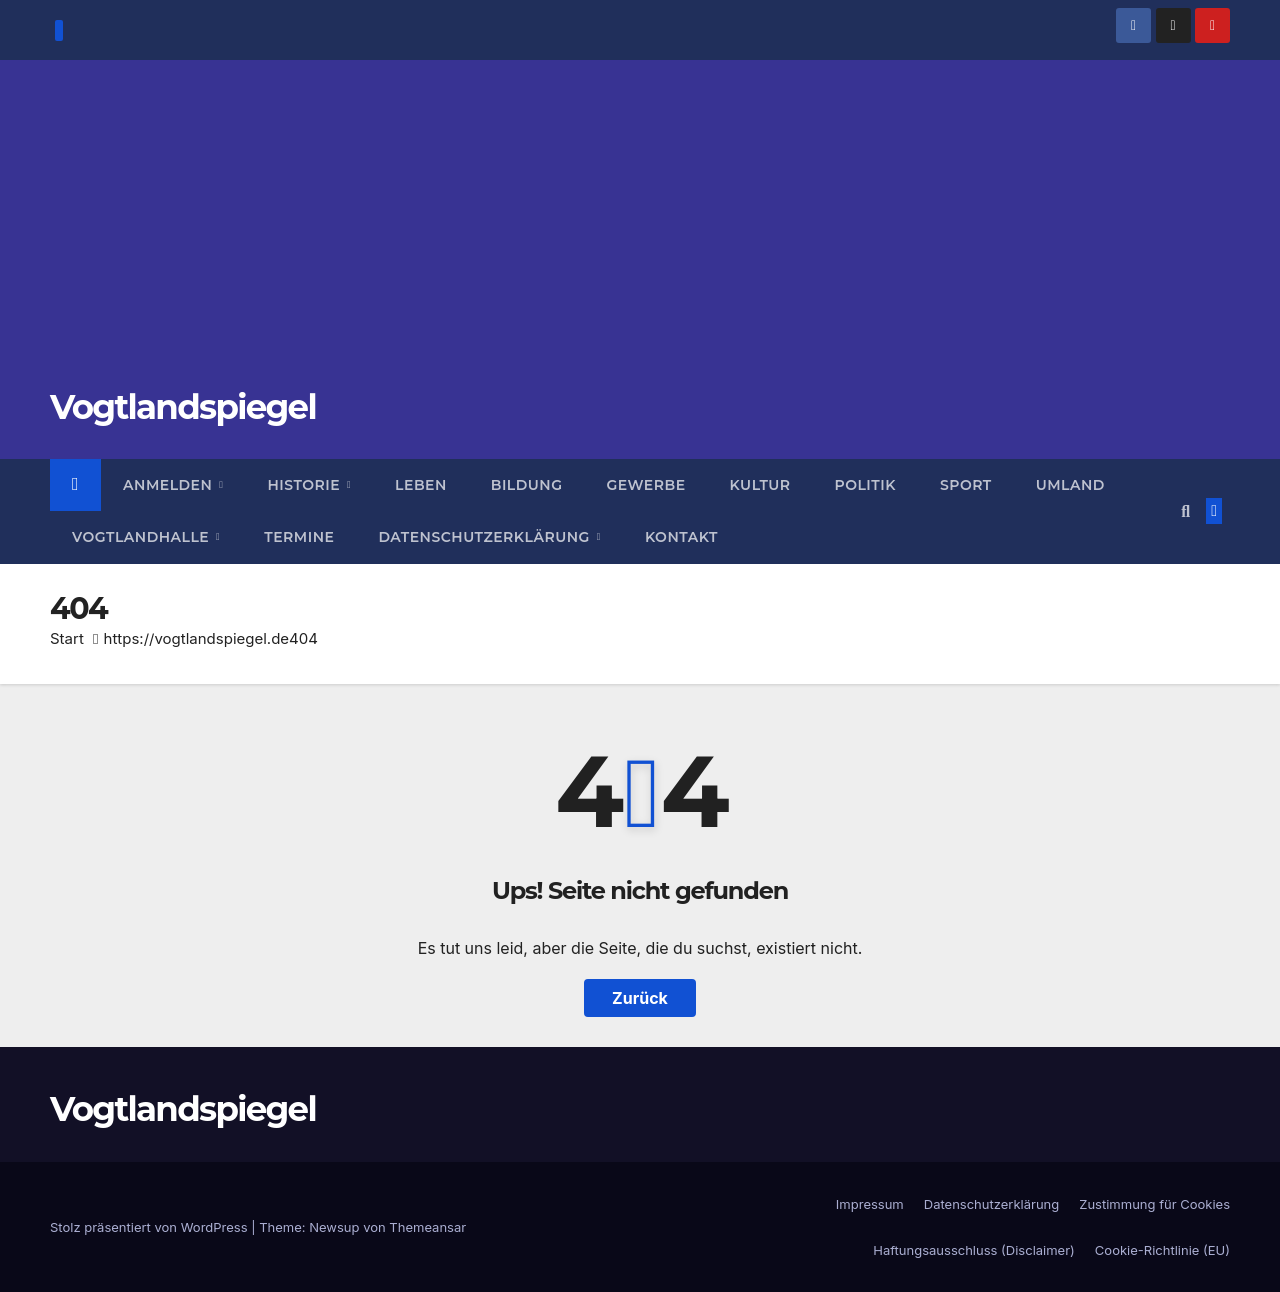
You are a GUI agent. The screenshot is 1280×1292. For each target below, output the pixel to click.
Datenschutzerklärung (486, 537)
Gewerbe (646, 485)
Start (67, 638)
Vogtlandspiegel (183, 407)
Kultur (760, 485)
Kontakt (681, 537)
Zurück (640, 998)
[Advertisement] (640, 235)
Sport (966, 485)
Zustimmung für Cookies (1154, 1204)
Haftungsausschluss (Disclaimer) (974, 1250)
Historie (305, 485)
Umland (1070, 485)
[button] (1185, 511)
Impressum (870, 1204)
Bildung (527, 485)
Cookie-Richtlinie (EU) (1162, 1250)
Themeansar (427, 1227)
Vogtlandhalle (143, 537)
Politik (865, 485)
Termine (299, 537)
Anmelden (170, 485)
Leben (421, 485)
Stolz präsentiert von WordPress (150, 1227)
